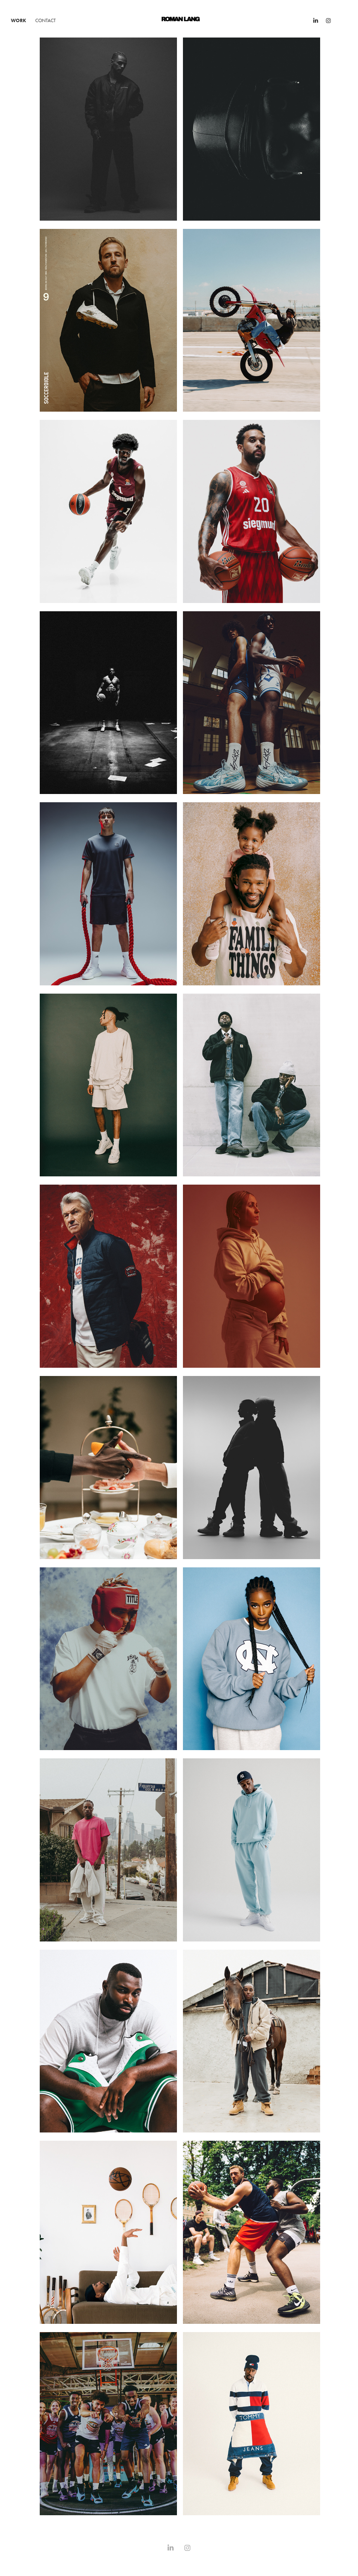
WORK (18, 20)
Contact (45, 20)
